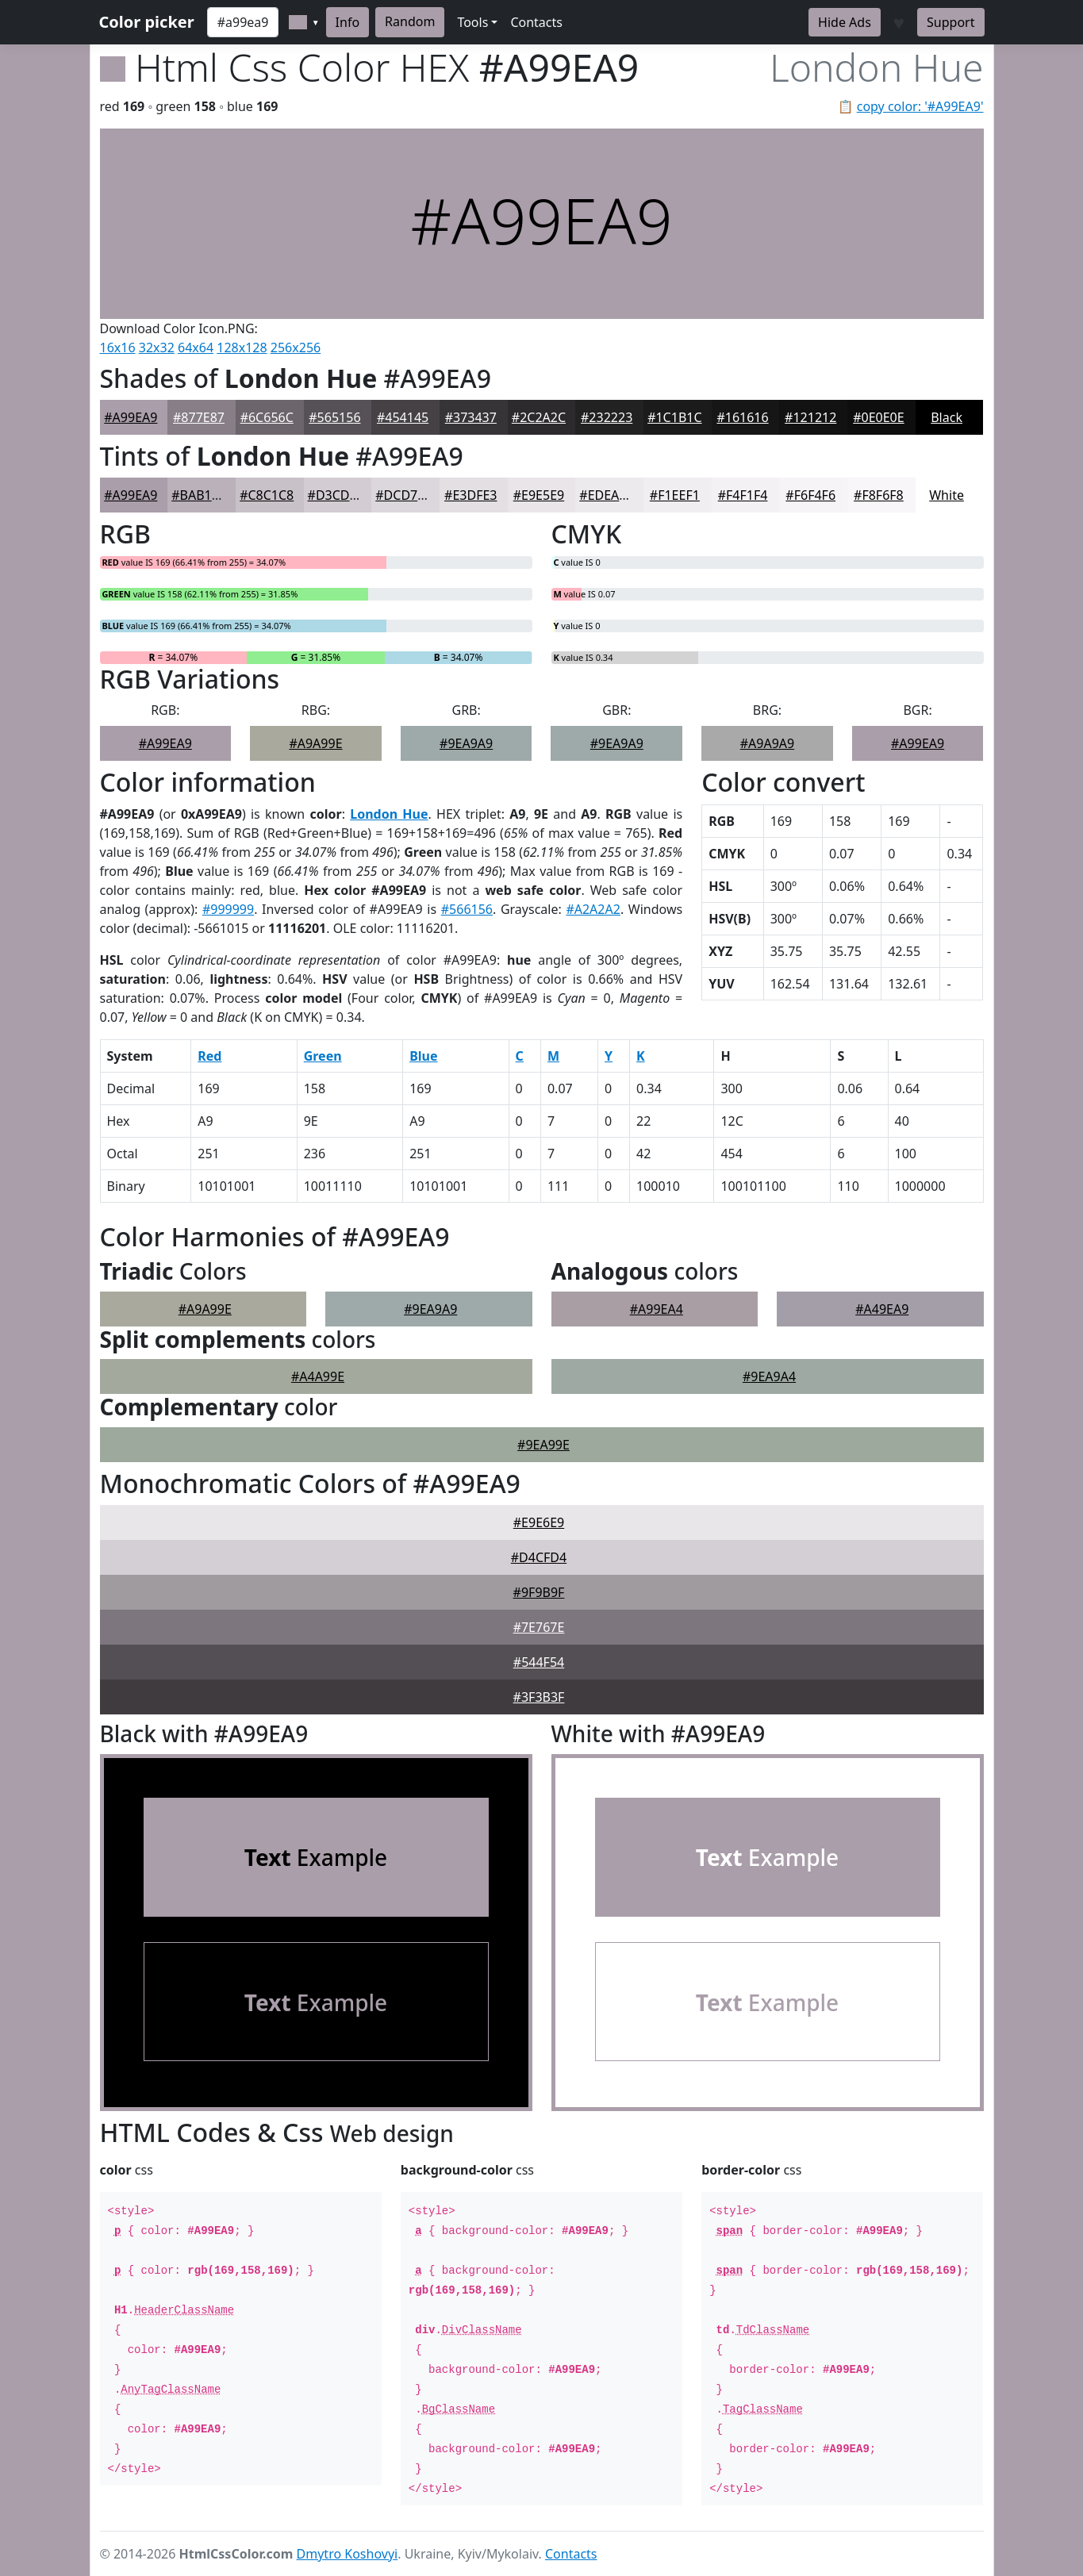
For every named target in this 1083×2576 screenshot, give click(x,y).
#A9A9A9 (767, 743)
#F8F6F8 (879, 495)
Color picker (146, 22)
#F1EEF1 (675, 495)
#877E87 (199, 417)
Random (410, 21)
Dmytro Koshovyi (347, 2554)
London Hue (389, 814)
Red (209, 1056)
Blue (423, 1056)
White (946, 495)
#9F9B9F (539, 1592)
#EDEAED (607, 495)
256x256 (296, 347)
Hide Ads (844, 22)
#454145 (402, 417)
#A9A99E (315, 743)
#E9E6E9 (538, 1522)
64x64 (195, 347)
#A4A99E (317, 1376)
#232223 (606, 417)
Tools (472, 22)
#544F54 (538, 1662)
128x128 (242, 347)
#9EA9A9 (466, 743)
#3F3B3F (539, 1697)
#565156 (334, 417)
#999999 (228, 909)
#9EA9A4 (769, 1376)
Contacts (536, 22)
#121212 (810, 417)
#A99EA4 (656, 1309)
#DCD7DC (405, 495)
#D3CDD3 (337, 495)
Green (323, 1056)
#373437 (471, 417)
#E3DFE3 (470, 495)
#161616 (742, 417)
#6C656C (267, 417)
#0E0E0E (878, 417)
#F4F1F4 (743, 495)
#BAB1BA (199, 495)
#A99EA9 (130, 417)
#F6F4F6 (810, 495)
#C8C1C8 (267, 495)
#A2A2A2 (593, 909)
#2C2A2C (539, 417)
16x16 (118, 347)
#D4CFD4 (538, 1557)
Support (950, 22)
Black (946, 417)
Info (348, 22)
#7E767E (539, 1627)
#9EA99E (543, 1444)
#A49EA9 (881, 1309)
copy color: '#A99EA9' (920, 106)
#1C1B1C (674, 417)
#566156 (467, 909)
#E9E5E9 (538, 495)
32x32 (157, 347)
